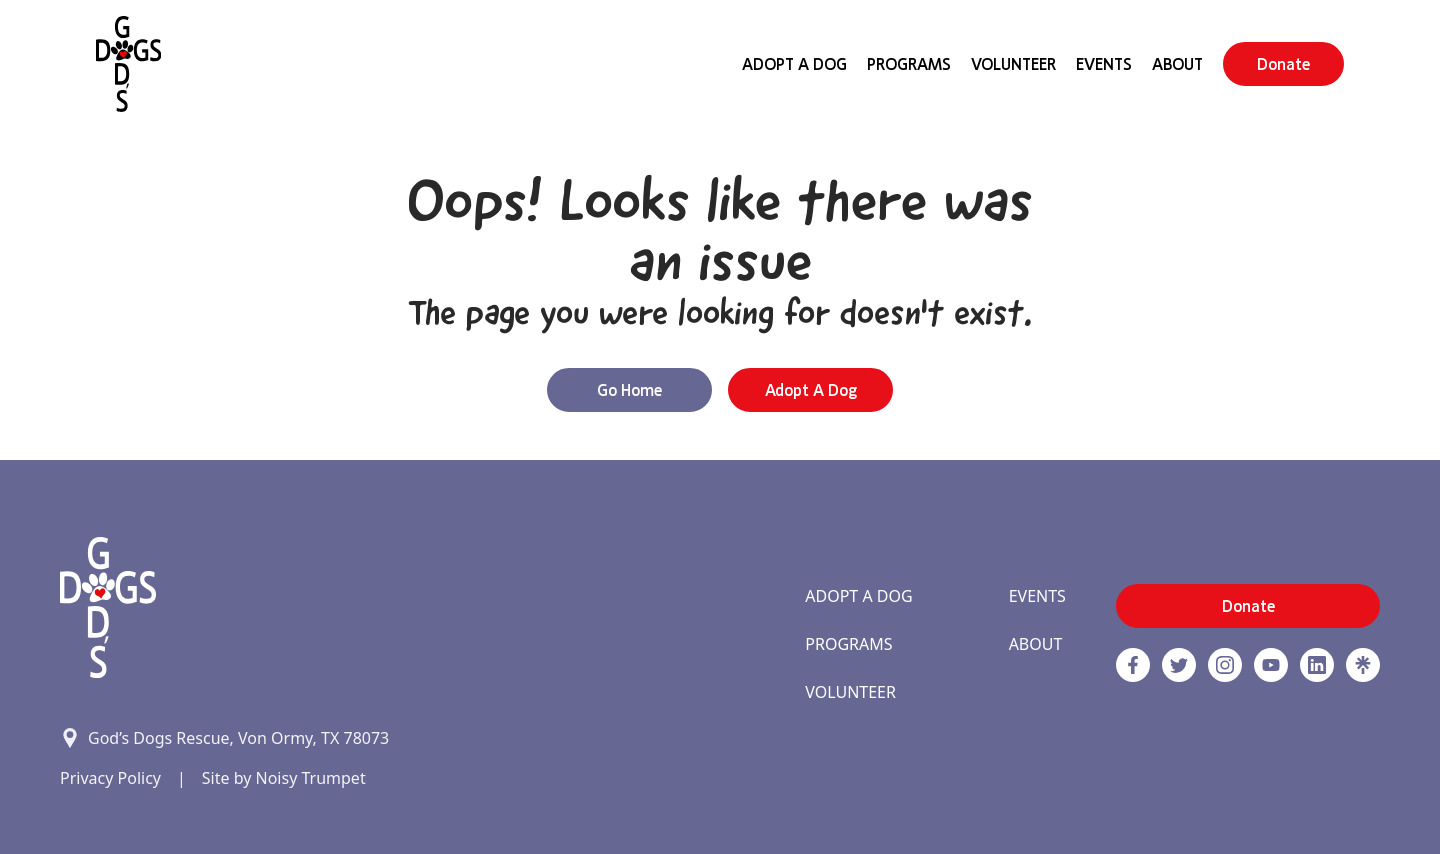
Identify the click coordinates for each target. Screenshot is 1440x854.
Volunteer (1013, 64)
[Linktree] (1363, 665)
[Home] (128, 64)
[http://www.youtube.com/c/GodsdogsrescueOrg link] (1271, 665)
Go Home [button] (629, 390)
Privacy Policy (110, 778)
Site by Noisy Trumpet (284, 778)
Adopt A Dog (794, 64)
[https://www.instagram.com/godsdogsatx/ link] (1225, 665)
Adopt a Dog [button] (811, 390)
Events (1104, 64)
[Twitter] (1179, 665)
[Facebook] (1133, 665)
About (1177, 64)
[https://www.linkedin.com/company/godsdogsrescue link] (1317, 665)
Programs (909, 64)
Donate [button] (1283, 64)
